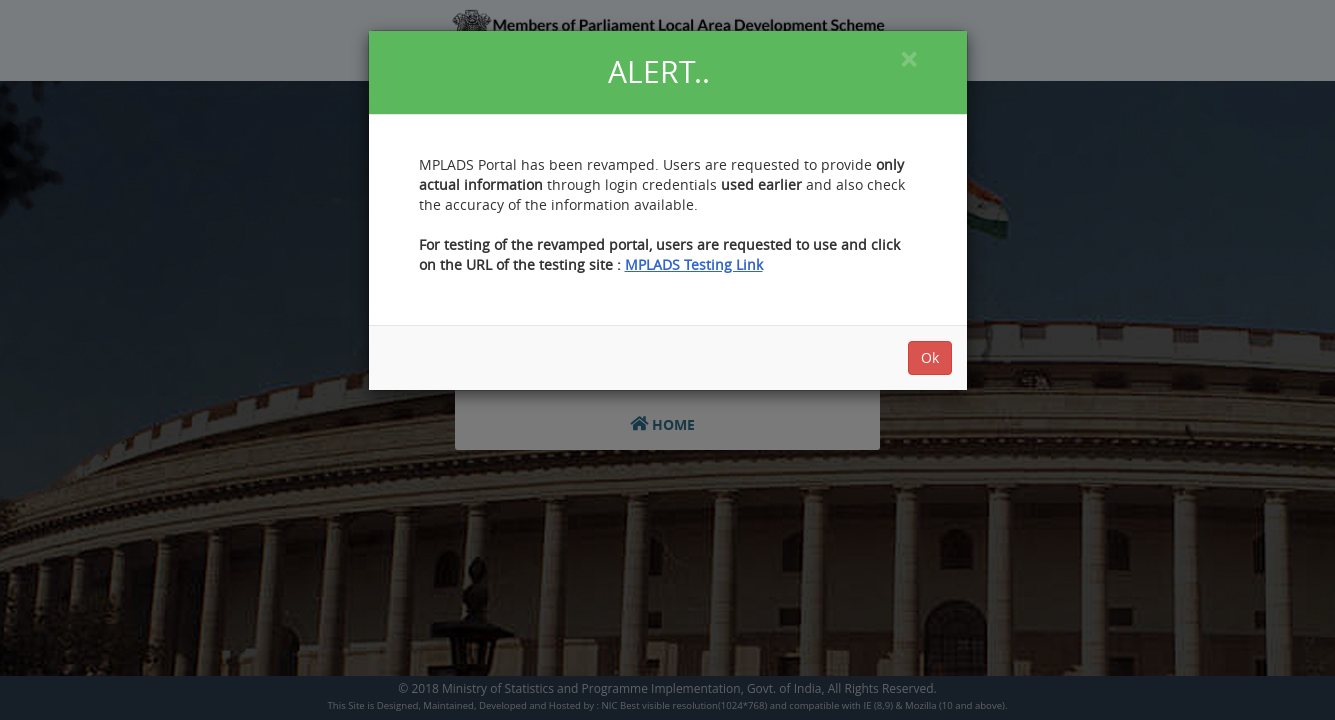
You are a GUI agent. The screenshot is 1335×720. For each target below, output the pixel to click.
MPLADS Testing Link (694, 264)
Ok (930, 357)
